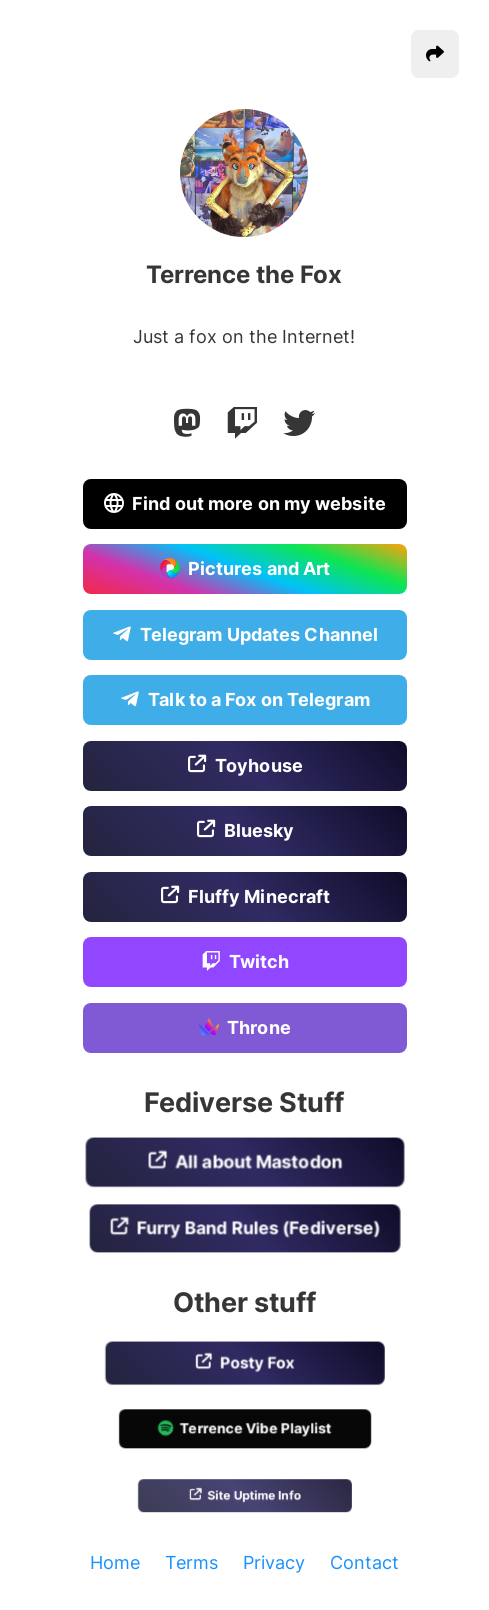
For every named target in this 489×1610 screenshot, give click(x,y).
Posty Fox (244, 1364)
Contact (364, 1562)
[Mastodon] (187, 423)
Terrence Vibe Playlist (245, 1430)
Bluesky (244, 832)
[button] (435, 54)
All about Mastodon (244, 1163)
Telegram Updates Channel (244, 635)
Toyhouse (245, 766)
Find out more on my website (245, 504)
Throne (244, 1029)
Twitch (244, 963)
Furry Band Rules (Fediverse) (245, 1229)
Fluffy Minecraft (244, 897)
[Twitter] (299, 423)
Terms (191, 1562)
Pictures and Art (244, 570)
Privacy (274, 1562)
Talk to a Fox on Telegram (245, 701)
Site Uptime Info (244, 1496)
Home (115, 1562)
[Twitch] (242, 423)
